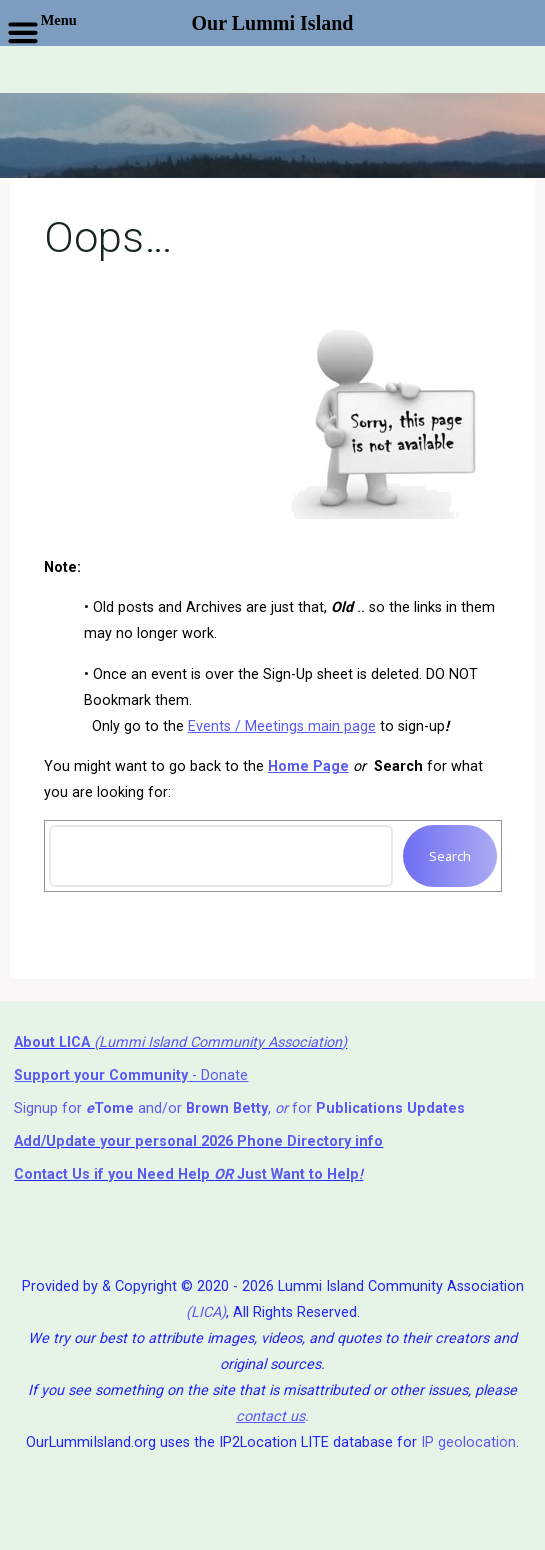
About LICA (54, 1042)
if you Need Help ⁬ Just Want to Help (186, 1174)
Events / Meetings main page (281, 725)
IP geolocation (468, 1442)
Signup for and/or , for (239, 1108)
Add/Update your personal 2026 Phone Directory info (198, 1141)
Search (450, 856)
